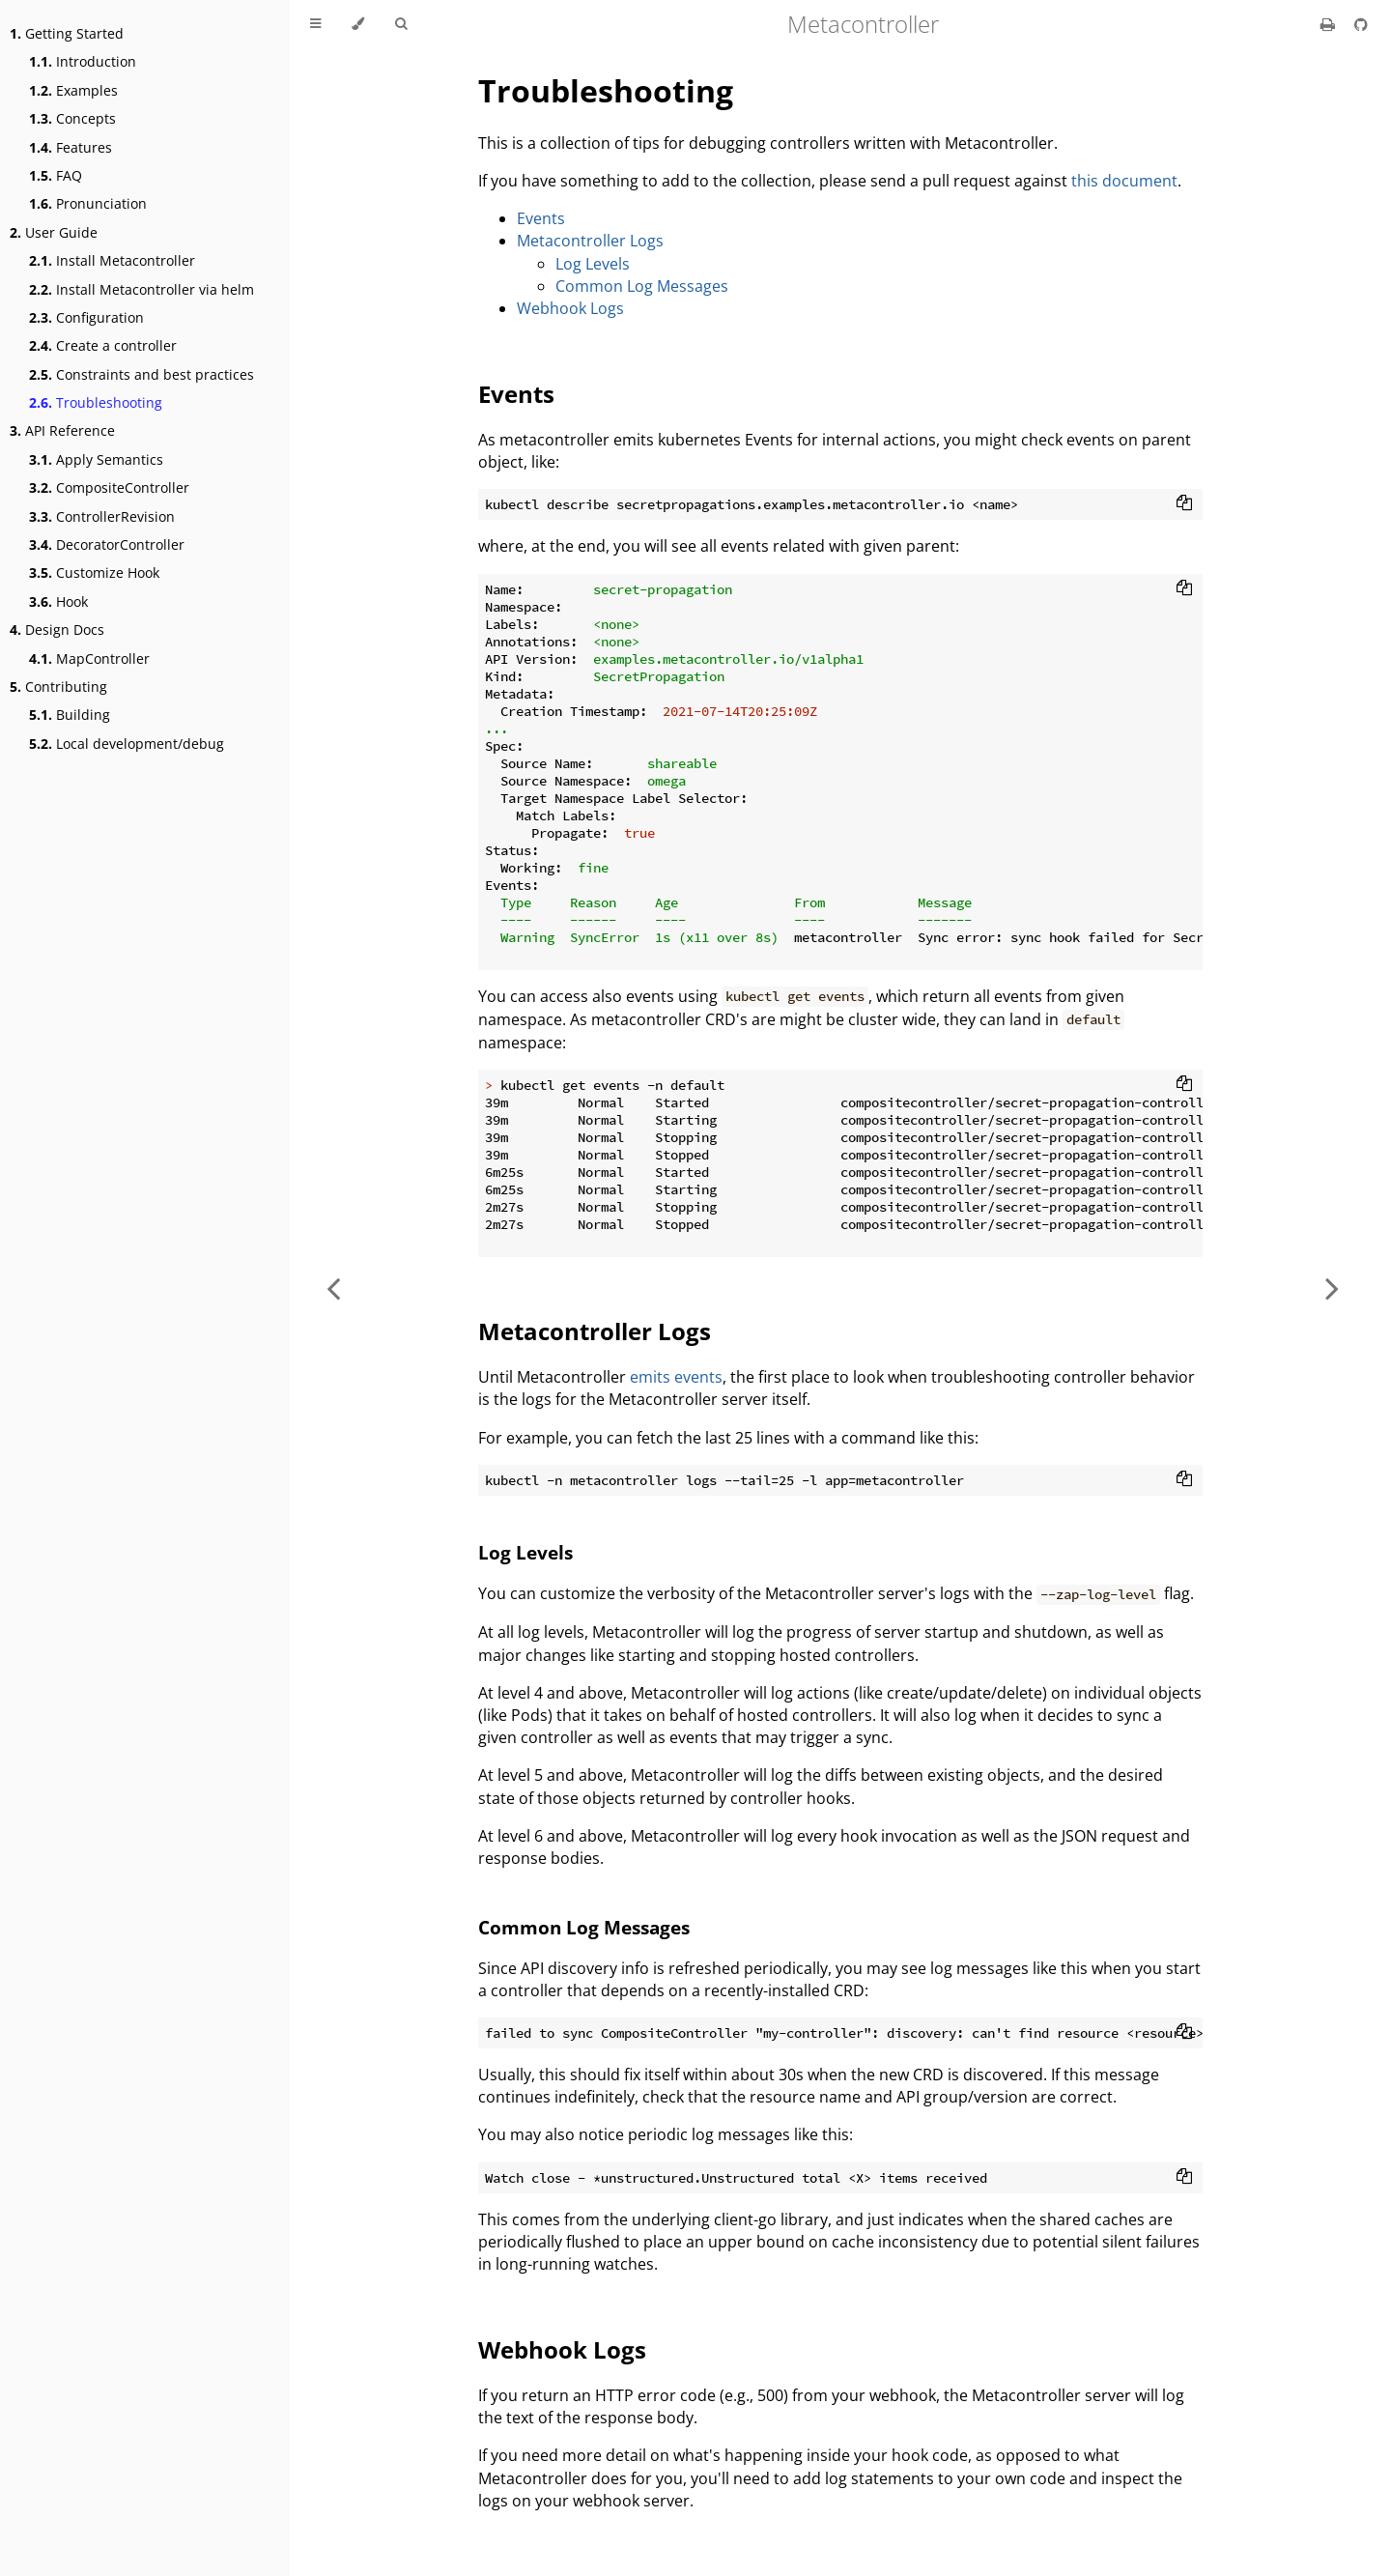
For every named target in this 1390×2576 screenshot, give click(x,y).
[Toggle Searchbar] (401, 24)
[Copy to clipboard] (1184, 504)
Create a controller (103, 345)
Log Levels (592, 263)
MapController (89, 658)
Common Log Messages (641, 286)
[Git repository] (1361, 24)
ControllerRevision (102, 516)
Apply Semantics (96, 459)
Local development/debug (126, 743)
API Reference (62, 430)
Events (541, 218)
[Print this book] (1330, 24)
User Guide (54, 232)
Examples (73, 90)
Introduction (82, 61)
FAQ (55, 175)
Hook (58, 601)
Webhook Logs (570, 308)
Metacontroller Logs (590, 240)
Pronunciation (88, 203)
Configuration (86, 317)
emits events (676, 1377)
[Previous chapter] (333, 1288)
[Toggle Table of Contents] (315, 24)
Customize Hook (94, 572)
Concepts (72, 118)
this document (1124, 180)
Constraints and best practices (141, 374)
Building (69, 714)
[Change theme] (358, 24)
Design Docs (57, 629)
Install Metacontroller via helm (141, 289)
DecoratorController (106, 544)
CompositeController (109, 487)
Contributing (58, 686)
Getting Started (67, 33)
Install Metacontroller (112, 260)
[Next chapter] (1332, 1288)
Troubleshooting (95, 402)
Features (70, 147)
